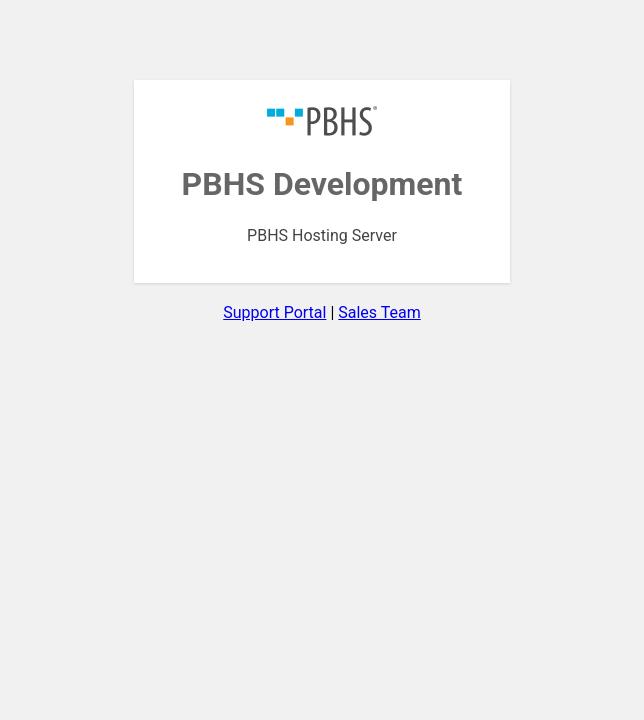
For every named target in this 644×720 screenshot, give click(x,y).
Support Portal (274, 312)
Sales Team (379, 312)
